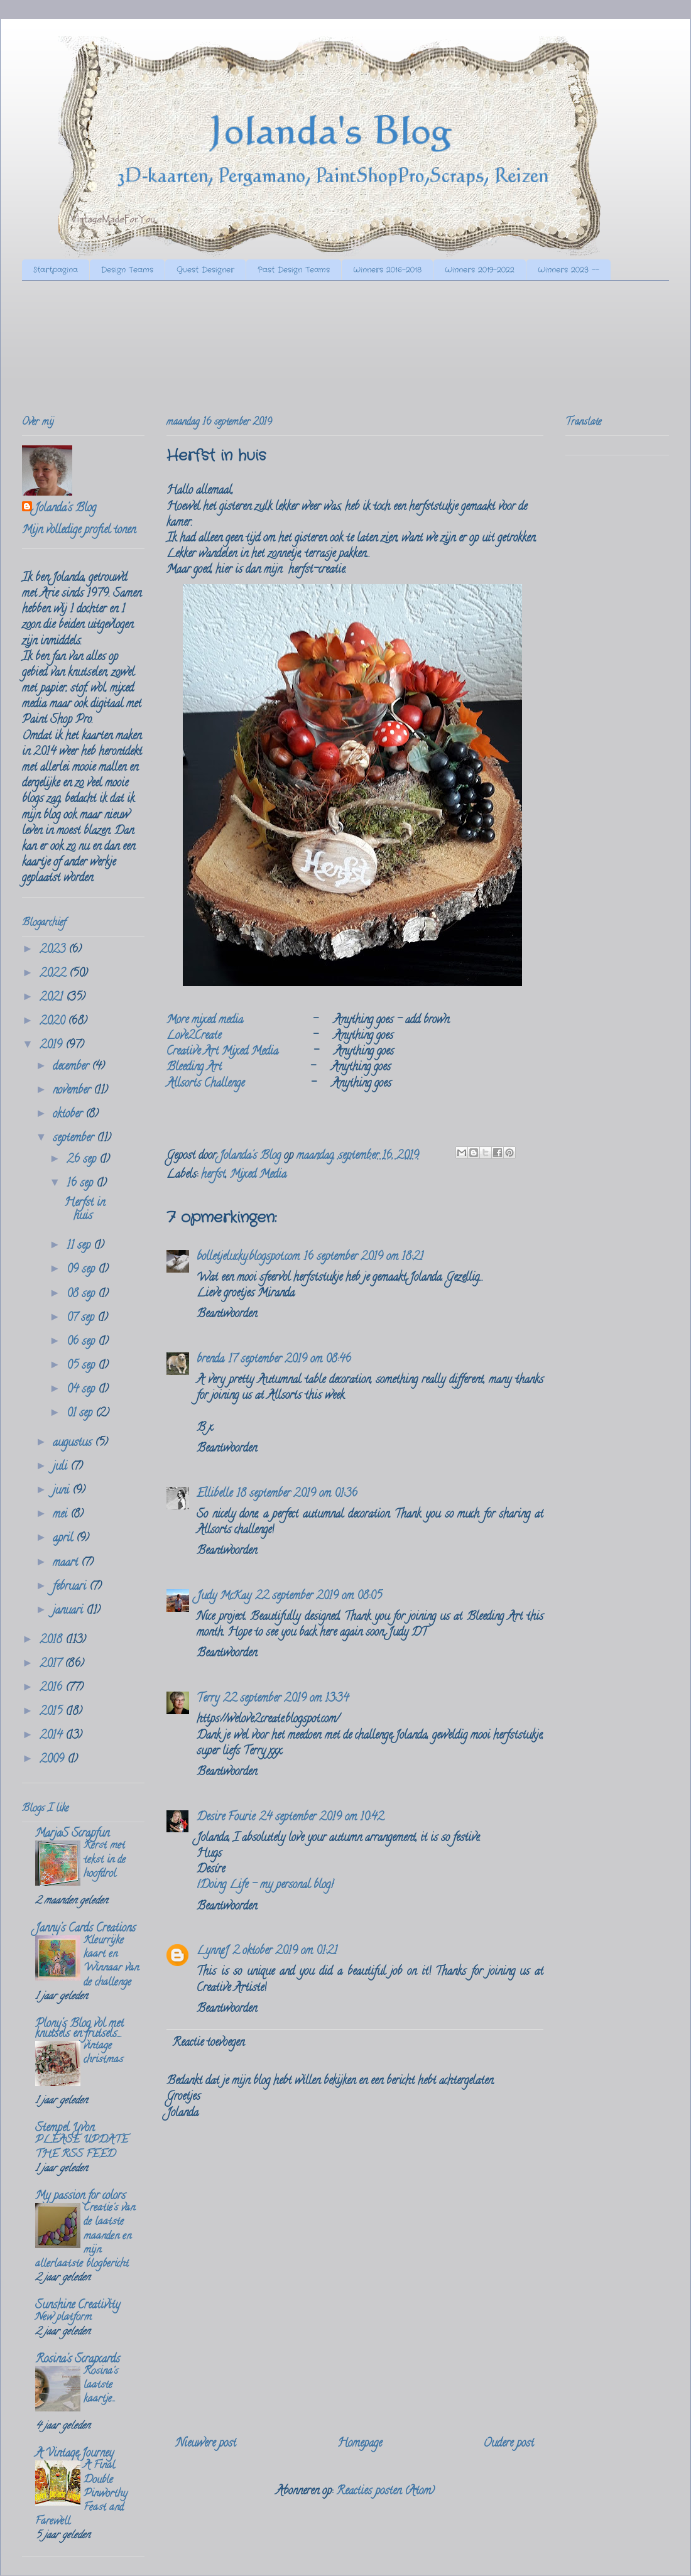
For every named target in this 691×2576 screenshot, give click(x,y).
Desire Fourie (226, 1818)
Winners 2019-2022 (479, 269)
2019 (52, 1046)
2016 (52, 1688)
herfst (213, 1175)
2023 (54, 950)
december (72, 1067)
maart (67, 1563)
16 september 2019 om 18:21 (363, 1257)
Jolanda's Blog (65, 509)
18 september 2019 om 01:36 (296, 1494)
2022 (54, 974)
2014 (52, 1736)
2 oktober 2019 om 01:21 (284, 1951)
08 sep (82, 1294)
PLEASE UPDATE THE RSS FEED (81, 2148)
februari (71, 1587)
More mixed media (204, 1021)
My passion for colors (80, 2196)
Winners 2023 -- (568, 269)
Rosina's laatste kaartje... (101, 2386)
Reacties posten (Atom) (385, 2492)
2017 (52, 1664)
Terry (208, 1699)
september (75, 1139)
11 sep (80, 1246)
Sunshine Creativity (77, 2306)
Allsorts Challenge (205, 1084)
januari (69, 1611)
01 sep (81, 1414)
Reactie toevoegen (208, 2043)
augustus (74, 1443)
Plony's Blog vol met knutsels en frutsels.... (79, 2029)
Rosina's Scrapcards (77, 2360)
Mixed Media (258, 1175)
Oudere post (508, 2444)
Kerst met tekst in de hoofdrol (105, 1860)
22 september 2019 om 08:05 (318, 1597)
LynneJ (213, 1951)
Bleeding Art (194, 1068)
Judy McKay (224, 1597)
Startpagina (55, 269)
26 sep (83, 1160)
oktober (69, 1115)
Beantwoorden (227, 1314)
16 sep (81, 1184)
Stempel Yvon (64, 2129)
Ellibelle (214, 1494)
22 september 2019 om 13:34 (286, 1699)
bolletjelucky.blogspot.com (248, 1257)
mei (61, 1515)
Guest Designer (205, 269)
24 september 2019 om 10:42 (321, 1818)
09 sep (82, 1270)
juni (62, 1491)
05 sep (82, 1366)
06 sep (82, 1342)
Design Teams (127, 269)
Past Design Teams (294, 269)
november (73, 1091)
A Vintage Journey (74, 2454)
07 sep (82, 1318)
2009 (53, 1760)
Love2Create (193, 1036)
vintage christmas (103, 2053)
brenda (210, 1360)
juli (61, 1467)
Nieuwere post (206, 2444)
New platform (63, 2318)
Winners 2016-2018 (387, 269)
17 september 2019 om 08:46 (289, 1360)
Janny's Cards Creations (85, 1929)
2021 (53, 998)
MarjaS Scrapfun (72, 1834)
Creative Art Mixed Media (222, 1052)
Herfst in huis (84, 1210)
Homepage (359, 2444)
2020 (54, 1022)
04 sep (82, 1390)
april (64, 1539)
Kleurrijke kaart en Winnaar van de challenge (111, 1962)
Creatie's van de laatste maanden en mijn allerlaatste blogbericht (85, 2236)
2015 (52, 1712)
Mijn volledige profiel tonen (79, 531)
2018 (52, 1640)
